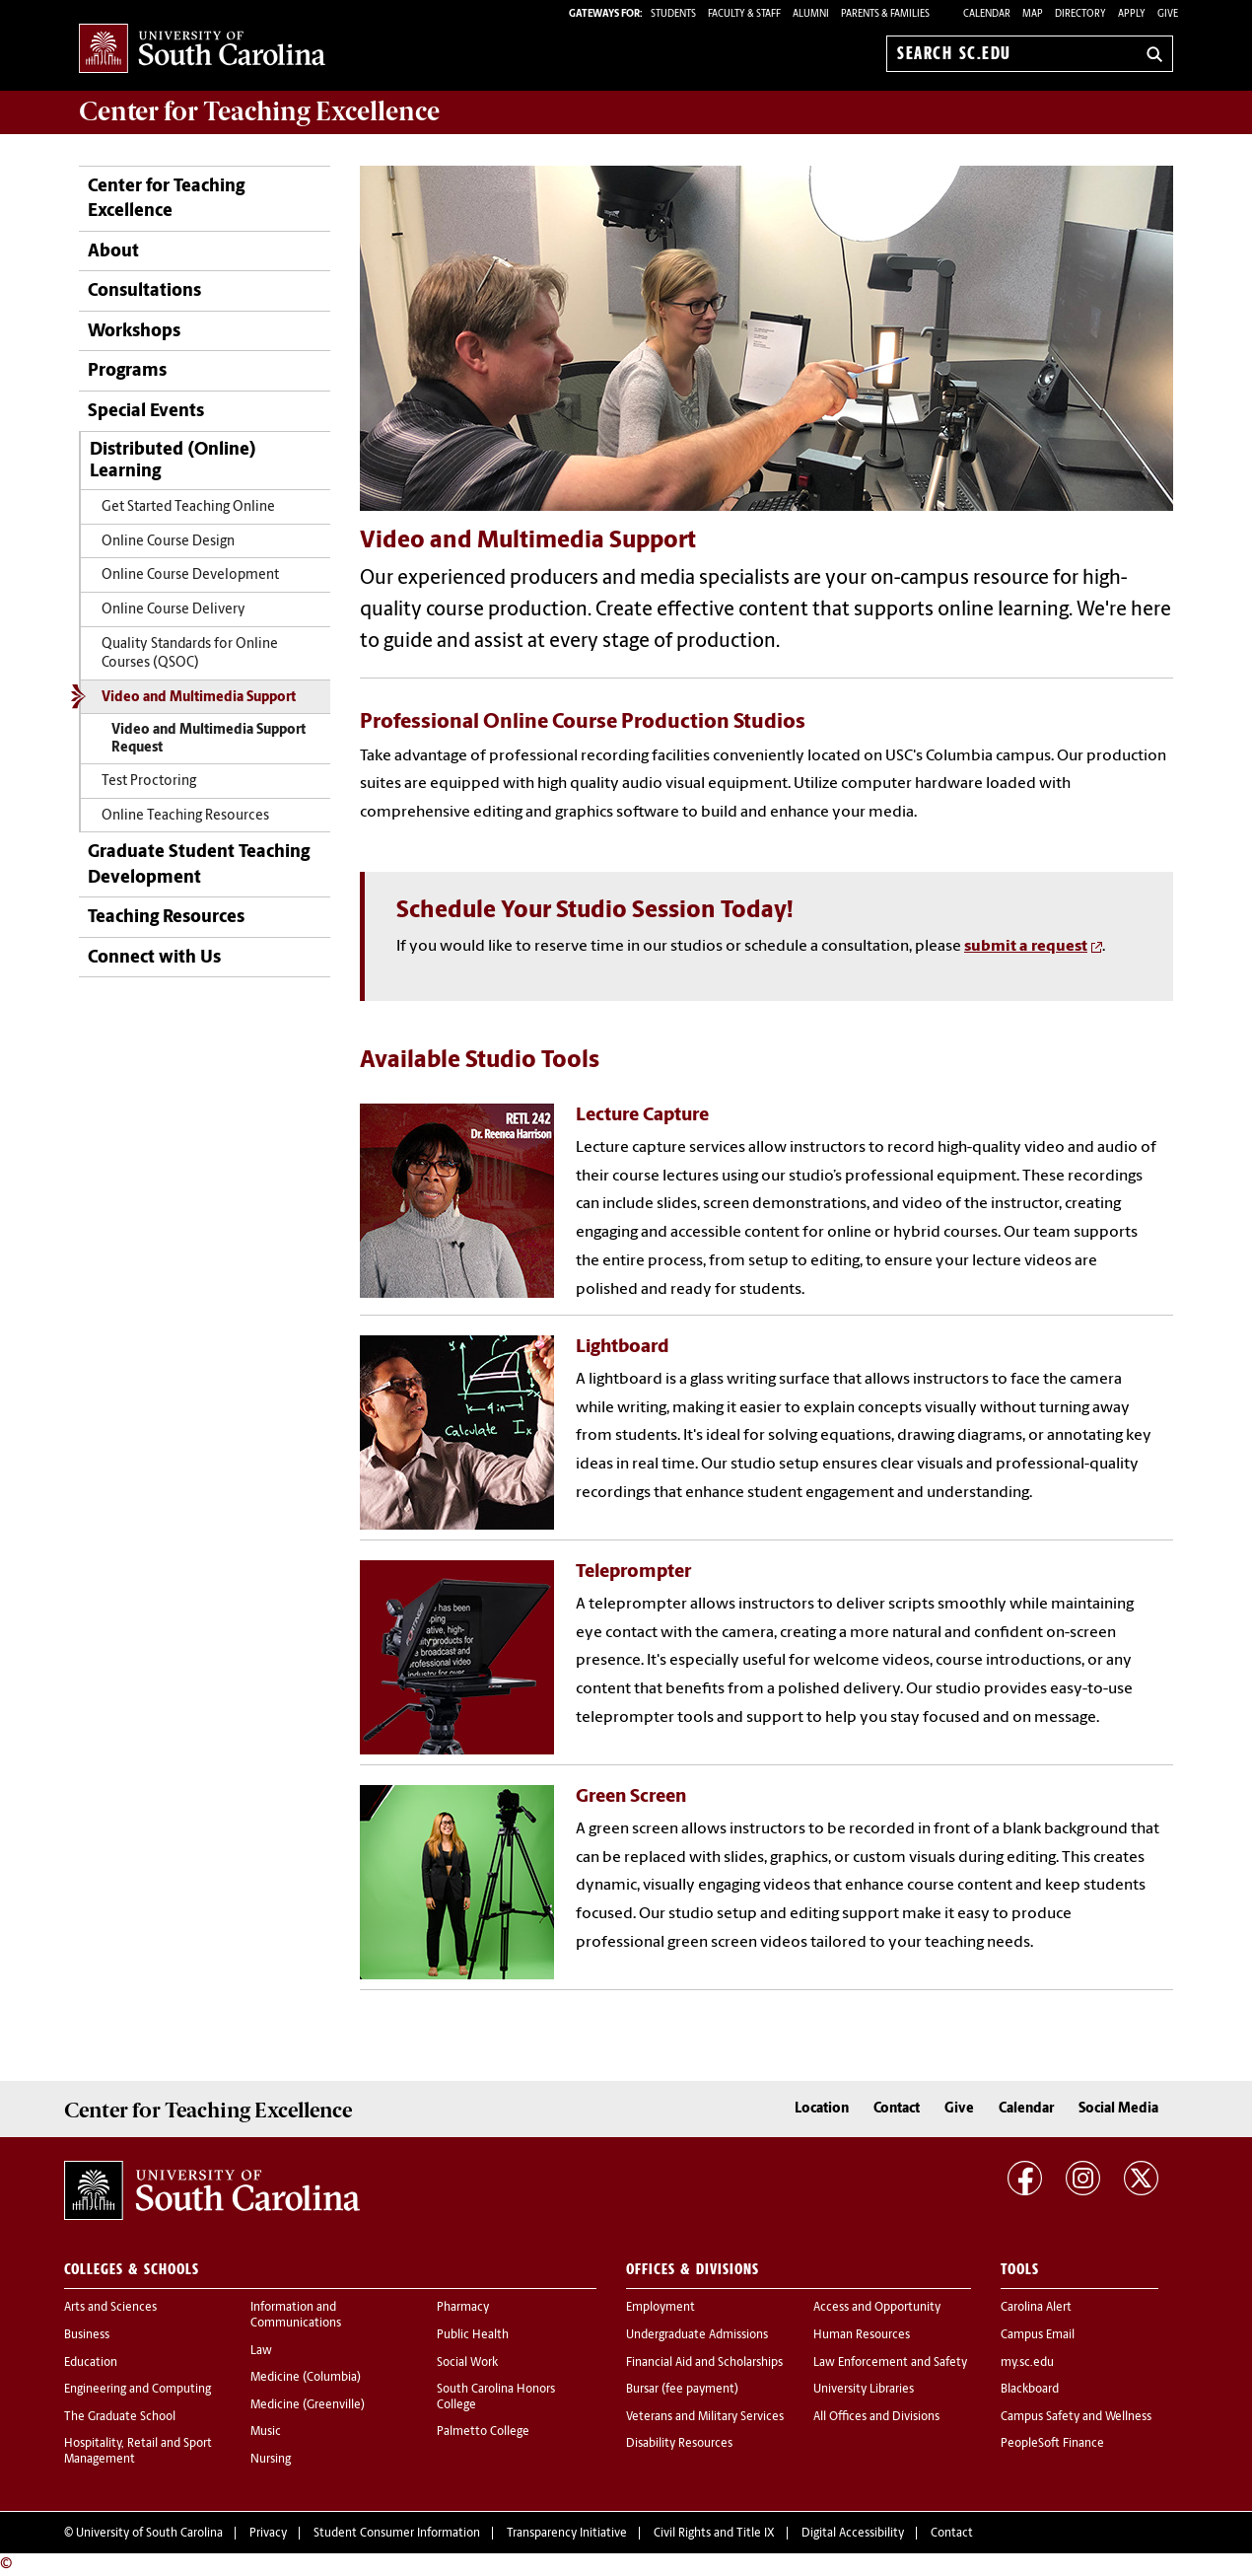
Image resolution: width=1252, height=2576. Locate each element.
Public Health (473, 2335)
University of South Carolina (149, 2534)
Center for (259, 111)
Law (261, 2351)
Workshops (134, 331)
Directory (1080, 14)
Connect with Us (154, 958)
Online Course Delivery (173, 610)
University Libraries (863, 2390)
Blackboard (1030, 2390)
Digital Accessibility (852, 2534)
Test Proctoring (149, 781)
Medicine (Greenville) (307, 2405)
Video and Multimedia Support (199, 697)
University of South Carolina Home (202, 50)
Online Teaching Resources (185, 816)
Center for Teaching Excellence (166, 199)
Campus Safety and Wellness (1076, 2417)
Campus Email (1038, 2335)
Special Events (146, 411)
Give (1167, 14)
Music (265, 2432)
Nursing (270, 2460)
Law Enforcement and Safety (890, 2363)
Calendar (986, 14)
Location (822, 2109)
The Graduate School (119, 2417)
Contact (896, 2109)
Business (86, 2335)
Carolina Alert (1036, 2308)
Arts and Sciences (110, 2308)
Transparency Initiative (567, 2534)
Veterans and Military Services (705, 2417)
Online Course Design (168, 542)
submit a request (1025, 947)
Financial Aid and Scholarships (704, 2363)
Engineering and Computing (137, 2390)
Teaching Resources (166, 917)
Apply (1132, 14)
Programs (127, 371)
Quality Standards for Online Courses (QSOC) (190, 654)
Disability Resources (679, 2444)
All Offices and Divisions (876, 2417)
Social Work (467, 2363)
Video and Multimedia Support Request (208, 739)
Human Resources (861, 2335)
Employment (660, 2308)
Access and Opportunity (876, 2308)
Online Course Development (190, 575)
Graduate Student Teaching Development (199, 865)
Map (1032, 14)
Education (90, 2363)
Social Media (1118, 2109)
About (113, 252)
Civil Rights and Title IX (714, 2534)
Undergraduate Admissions (697, 2335)
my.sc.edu (1027, 2363)
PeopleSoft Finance (1052, 2444)
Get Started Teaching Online (188, 507)
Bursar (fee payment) (682, 2390)
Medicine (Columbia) (305, 2378)
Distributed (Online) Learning (173, 461)
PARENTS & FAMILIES (885, 14)
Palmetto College (483, 2432)
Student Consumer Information (396, 2534)
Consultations (144, 291)
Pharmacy (463, 2308)
